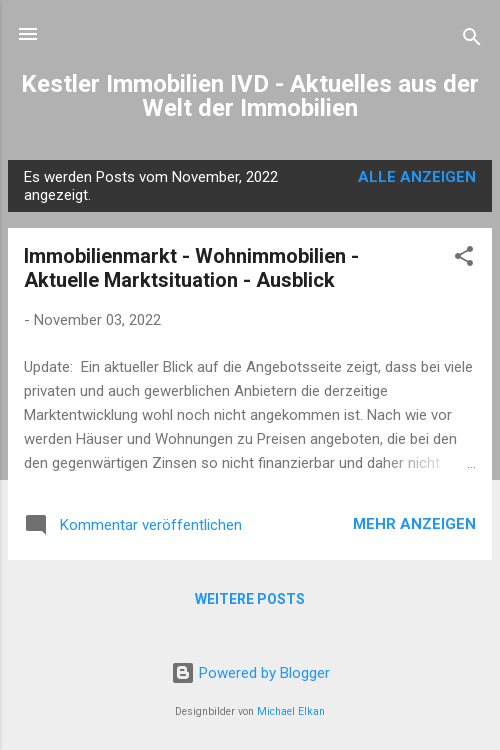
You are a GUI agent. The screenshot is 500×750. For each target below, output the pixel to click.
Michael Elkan (291, 711)
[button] (464, 259)
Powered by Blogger (250, 673)
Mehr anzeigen (414, 524)
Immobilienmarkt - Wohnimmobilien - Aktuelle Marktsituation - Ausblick (191, 268)
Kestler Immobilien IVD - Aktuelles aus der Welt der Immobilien (250, 96)
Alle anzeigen (417, 177)
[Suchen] (472, 40)
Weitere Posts (250, 599)
